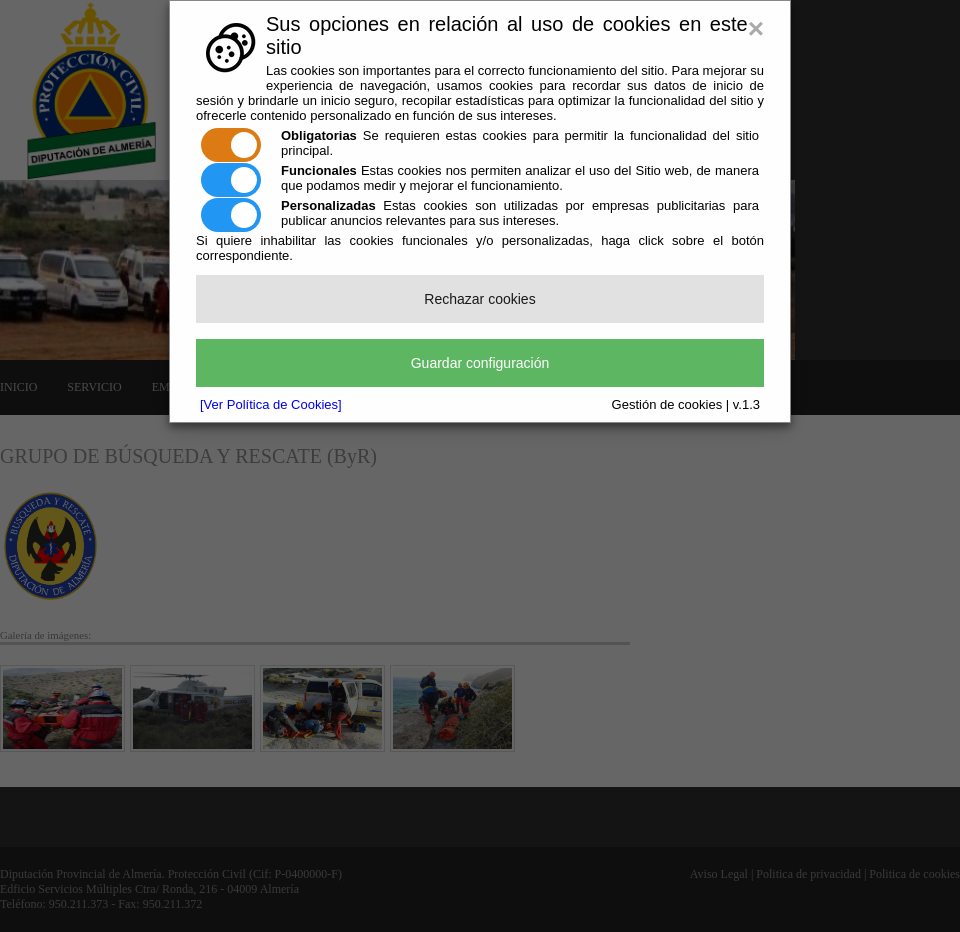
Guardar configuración (480, 363)
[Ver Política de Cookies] (271, 404)
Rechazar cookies (479, 299)
